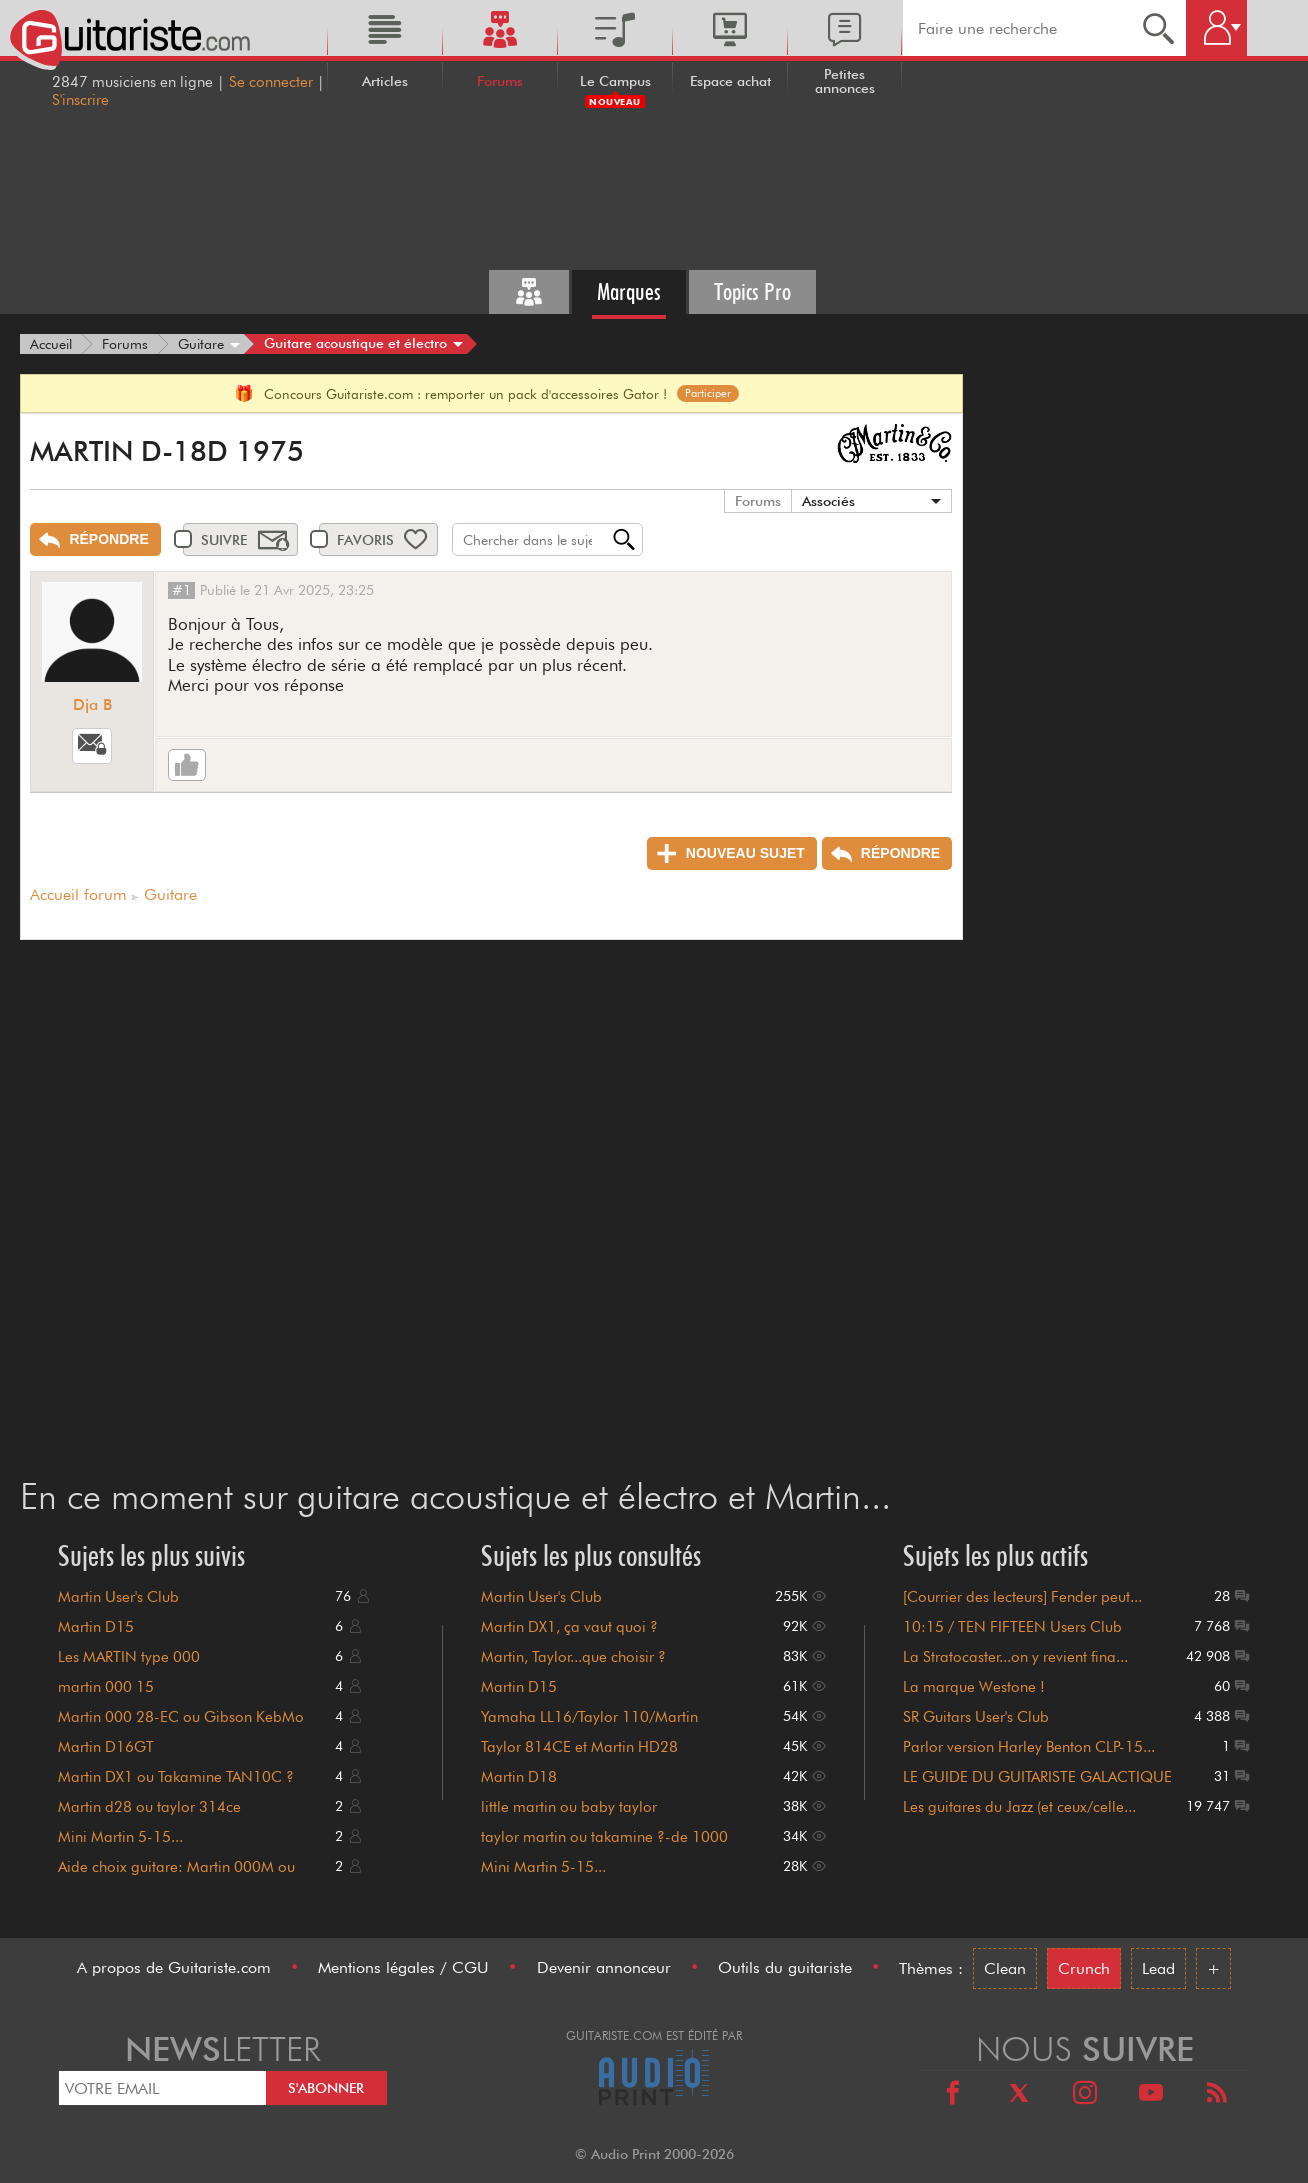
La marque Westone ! (974, 1687)
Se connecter (271, 82)
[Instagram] (1085, 2095)
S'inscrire (80, 100)
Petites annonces (845, 81)
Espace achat (730, 81)
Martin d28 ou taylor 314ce (149, 1807)
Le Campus (615, 81)
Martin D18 (519, 1777)
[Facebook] (953, 2095)
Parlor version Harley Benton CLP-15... (1029, 1747)
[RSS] (1217, 2095)
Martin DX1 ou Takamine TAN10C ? (176, 1777)
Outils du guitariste (785, 1967)
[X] (1019, 2095)
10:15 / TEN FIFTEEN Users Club (1012, 1627)
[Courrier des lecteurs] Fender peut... (1022, 1597)
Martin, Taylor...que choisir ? (573, 1657)
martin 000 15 (106, 1687)
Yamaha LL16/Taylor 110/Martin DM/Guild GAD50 (589, 1726)
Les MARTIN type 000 (129, 1657)
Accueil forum (78, 894)
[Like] (187, 765)
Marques (629, 291)
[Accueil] (51, 344)
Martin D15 (96, 1627)
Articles (385, 81)
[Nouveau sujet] (732, 853)
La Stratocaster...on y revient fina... (1015, 1657)
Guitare (170, 894)
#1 (181, 590)
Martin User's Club (118, 1597)
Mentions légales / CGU (403, 1967)
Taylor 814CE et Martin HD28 (579, 1747)
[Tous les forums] (529, 292)
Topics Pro (752, 291)
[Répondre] (95, 539)
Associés (828, 501)
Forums (500, 81)
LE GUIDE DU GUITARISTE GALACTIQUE (1037, 1777)
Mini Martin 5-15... (120, 1837)
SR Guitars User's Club (976, 1717)
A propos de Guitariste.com (174, 1967)
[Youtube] (1151, 2095)
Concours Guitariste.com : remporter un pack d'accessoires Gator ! (486, 393)
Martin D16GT (106, 1747)
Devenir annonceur (604, 1967)
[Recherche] (1158, 28)
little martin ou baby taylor (569, 1807)
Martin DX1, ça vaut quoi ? (569, 1627)
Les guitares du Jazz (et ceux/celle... (1019, 1807)
